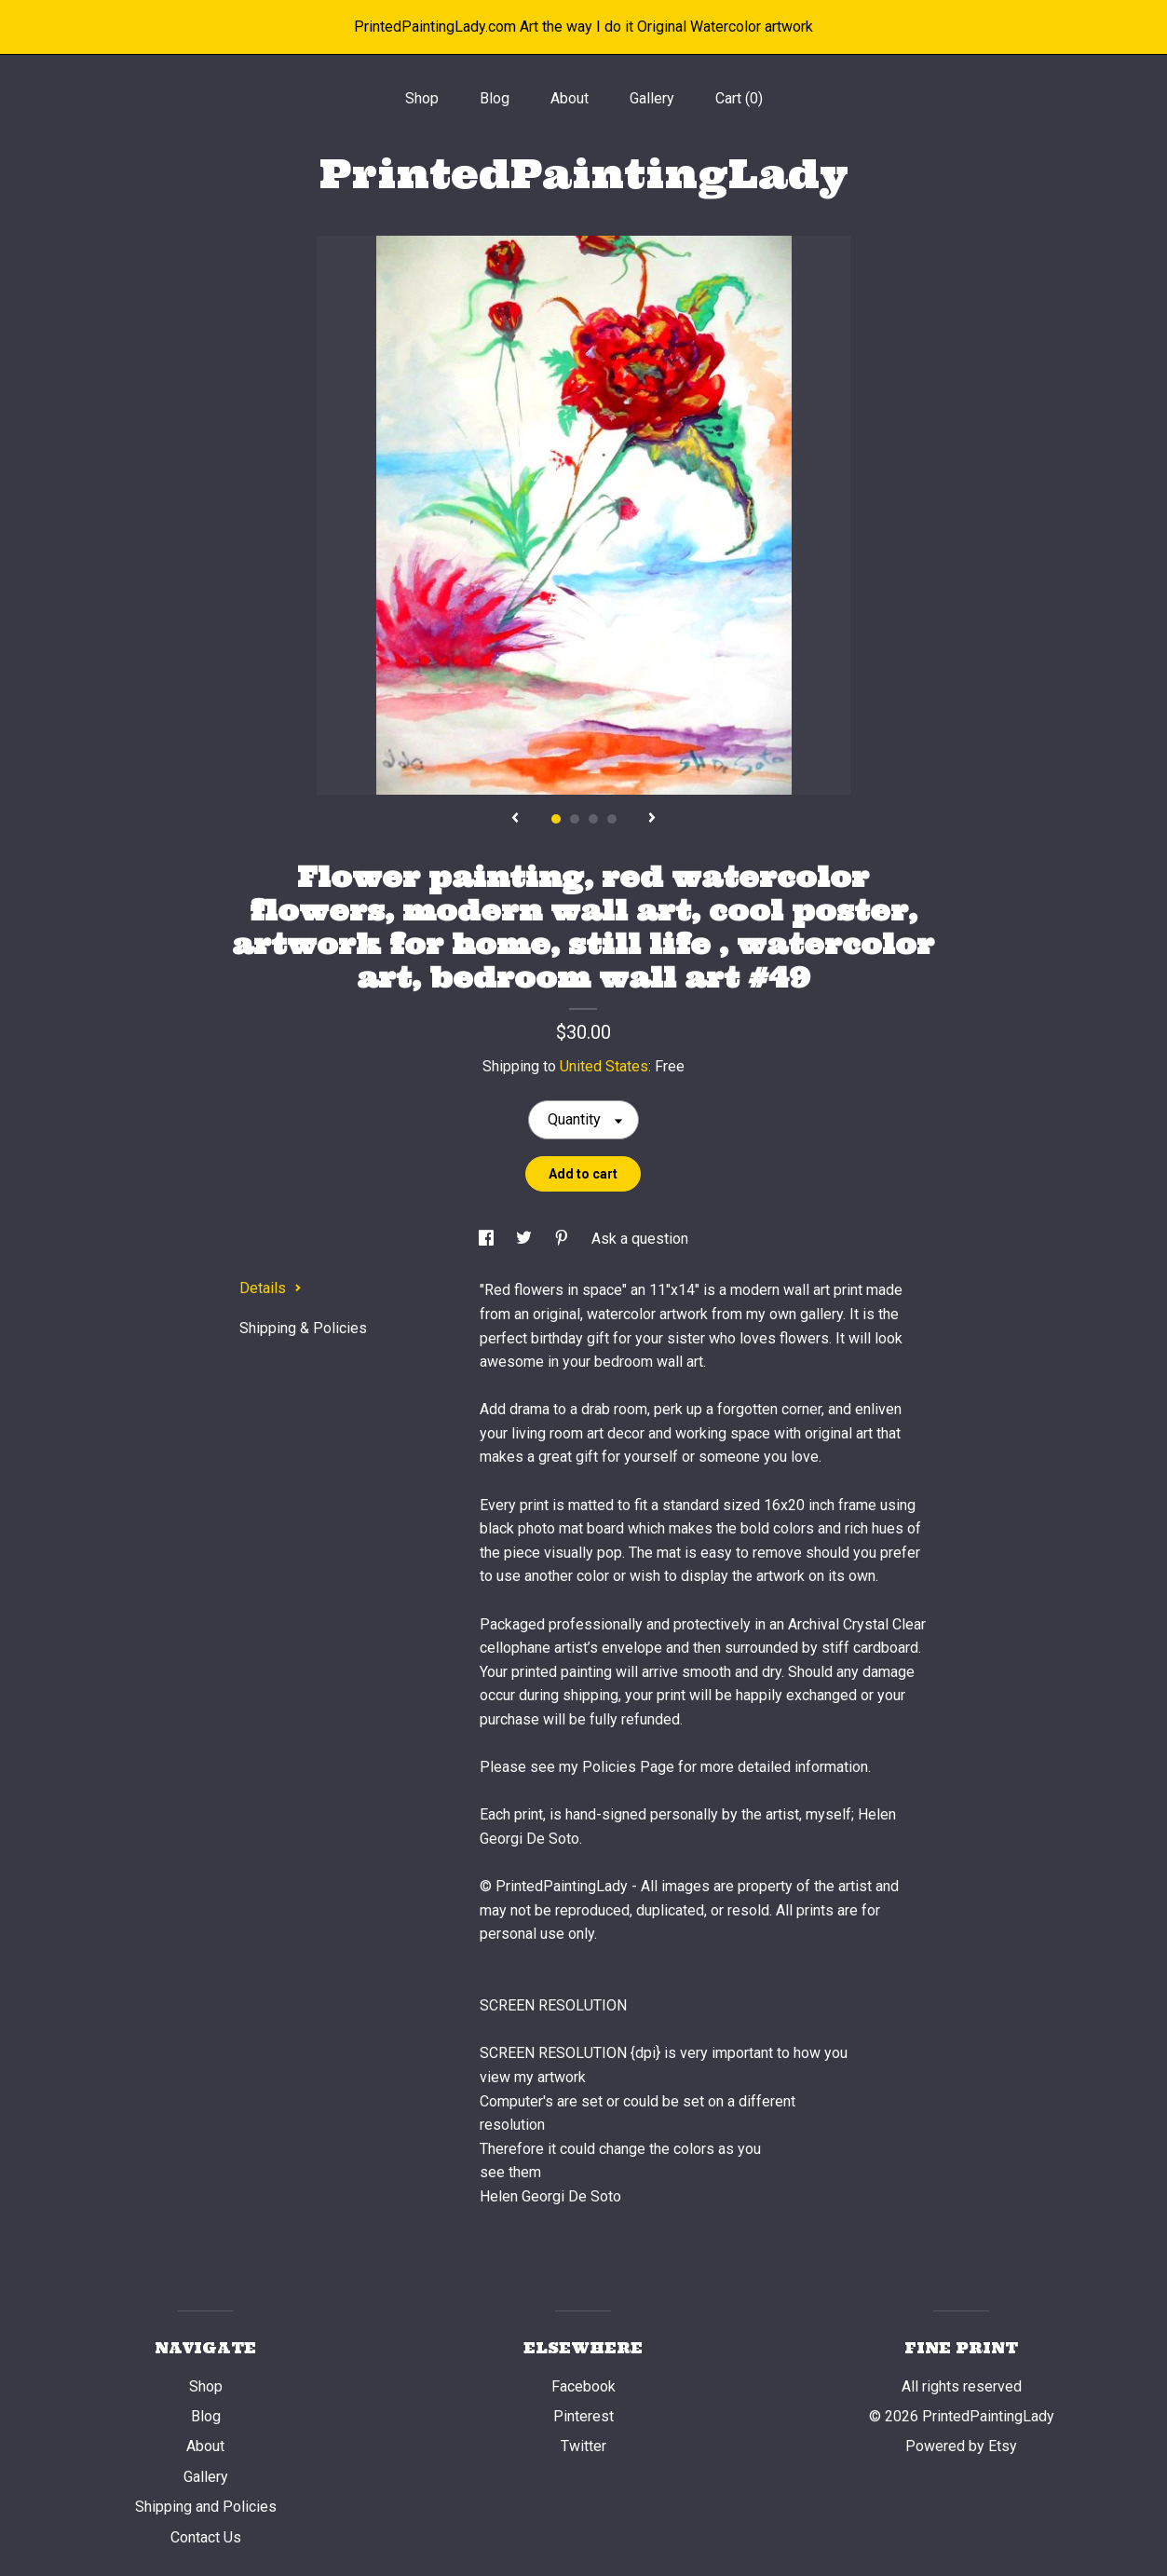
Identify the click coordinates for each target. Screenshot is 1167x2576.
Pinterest (583, 2416)
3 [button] (593, 819)
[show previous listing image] (515, 818)
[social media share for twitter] (526, 1238)
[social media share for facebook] (488, 1238)
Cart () (739, 98)
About (569, 98)
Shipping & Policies (303, 1328)
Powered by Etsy (961, 2446)
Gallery (652, 98)
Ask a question (639, 1238)
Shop (422, 98)
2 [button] (574, 819)
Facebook (583, 2386)
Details (270, 1288)
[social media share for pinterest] (563, 1238)
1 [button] (556, 819)
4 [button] (612, 819)
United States (604, 1066)
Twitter (583, 2446)
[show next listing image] (652, 818)
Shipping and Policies (206, 2506)
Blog (494, 98)
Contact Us (205, 2537)
